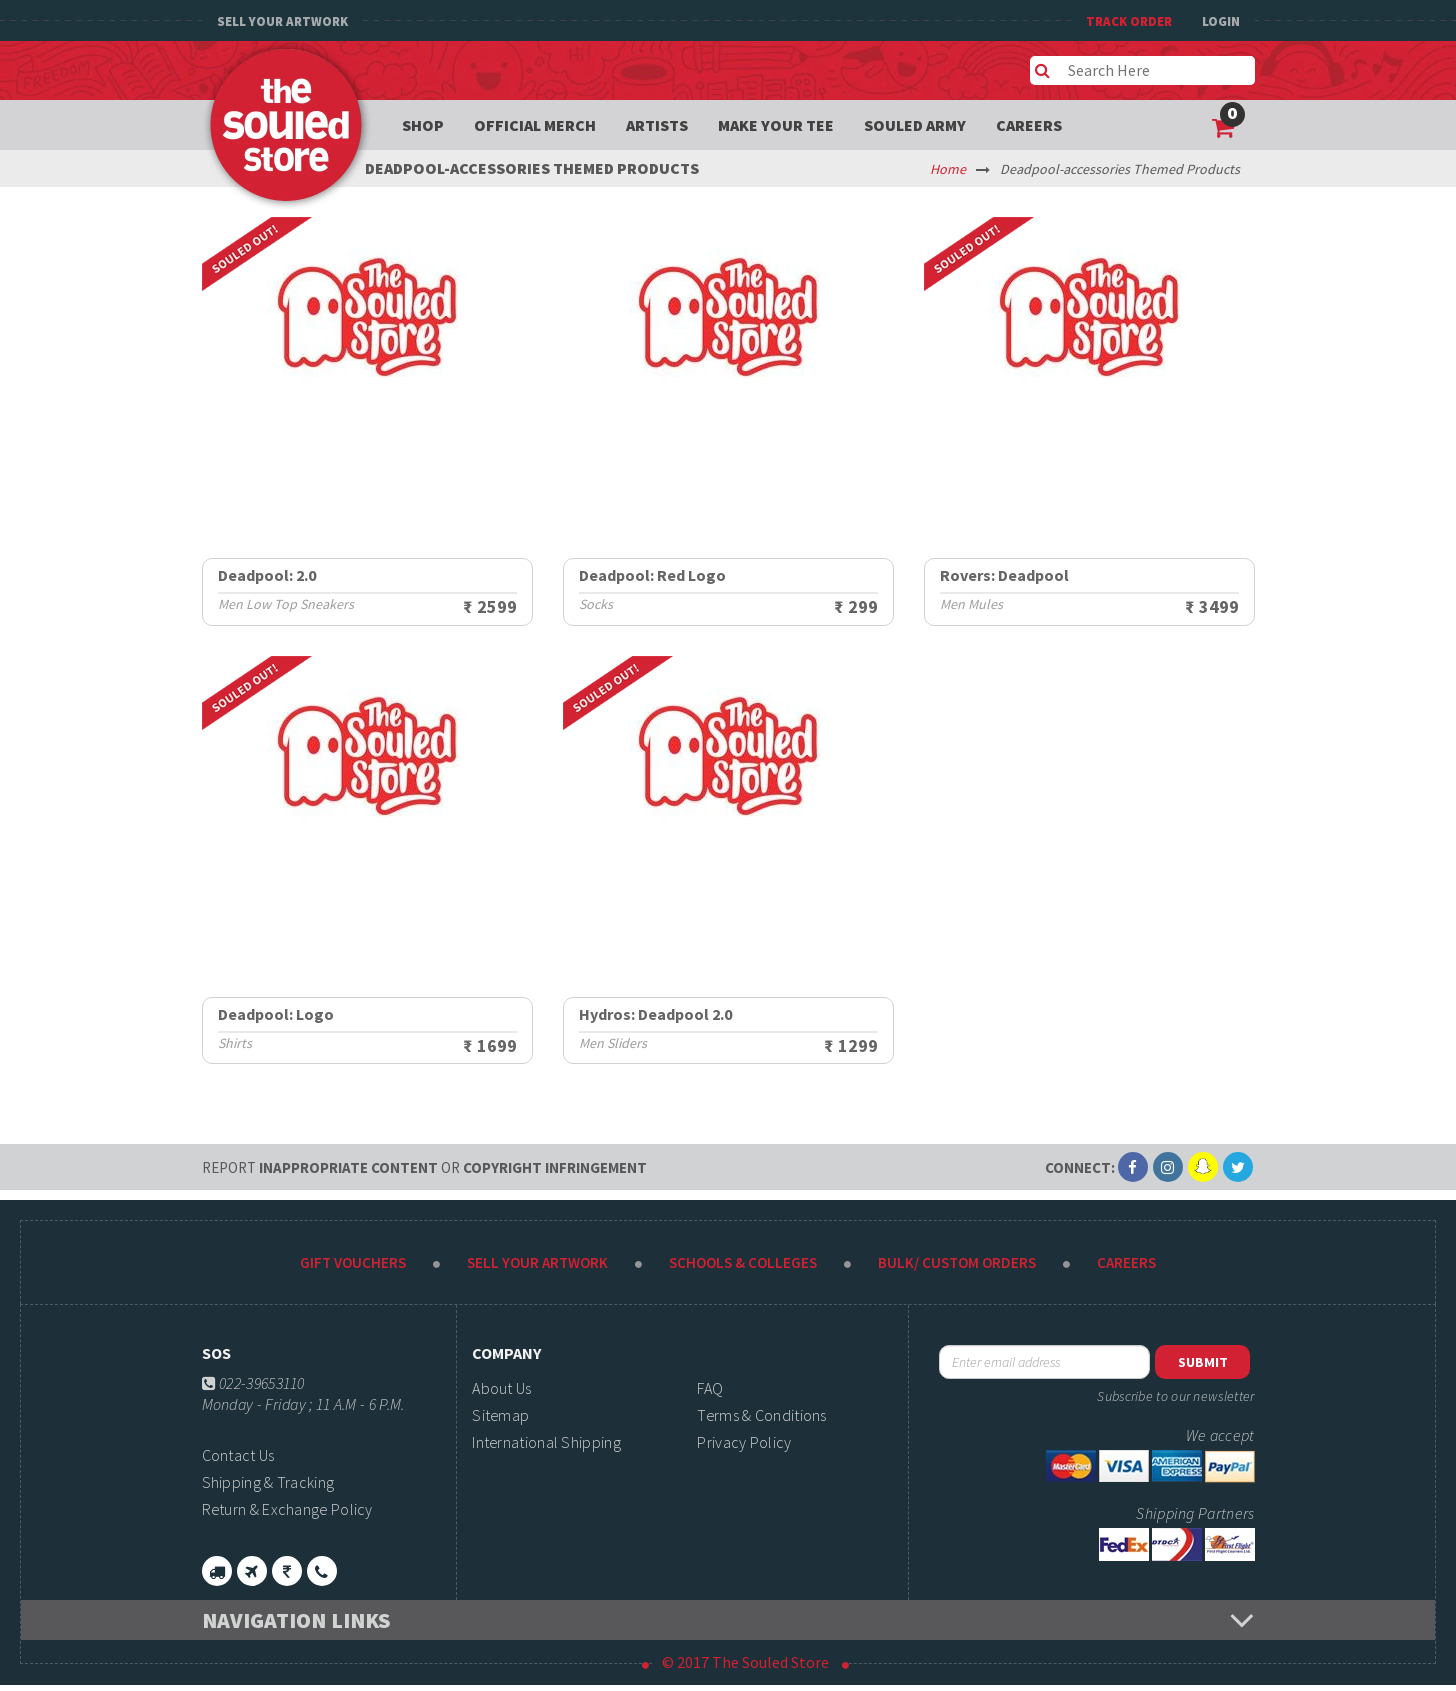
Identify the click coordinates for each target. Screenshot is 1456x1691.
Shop (423, 125)
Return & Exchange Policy (287, 1509)
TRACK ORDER (1129, 21)
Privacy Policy (744, 1442)
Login (1221, 21)
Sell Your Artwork (282, 21)
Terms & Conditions (761, 1415)
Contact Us (238, 1455)
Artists (657, 125)
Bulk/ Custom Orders (957, 1262)
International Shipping (546, 1442)
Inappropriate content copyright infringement (424, 1167)
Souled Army (915, 125)
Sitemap (500, 1415)
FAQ (710, 1388)
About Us (501, 1388)
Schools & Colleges (743, 1262)
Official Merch (535, 125)
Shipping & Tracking (268, 1482)
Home (948, 169)
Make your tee (776, 125)
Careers (1029, 125)
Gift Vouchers (353, 1262)
